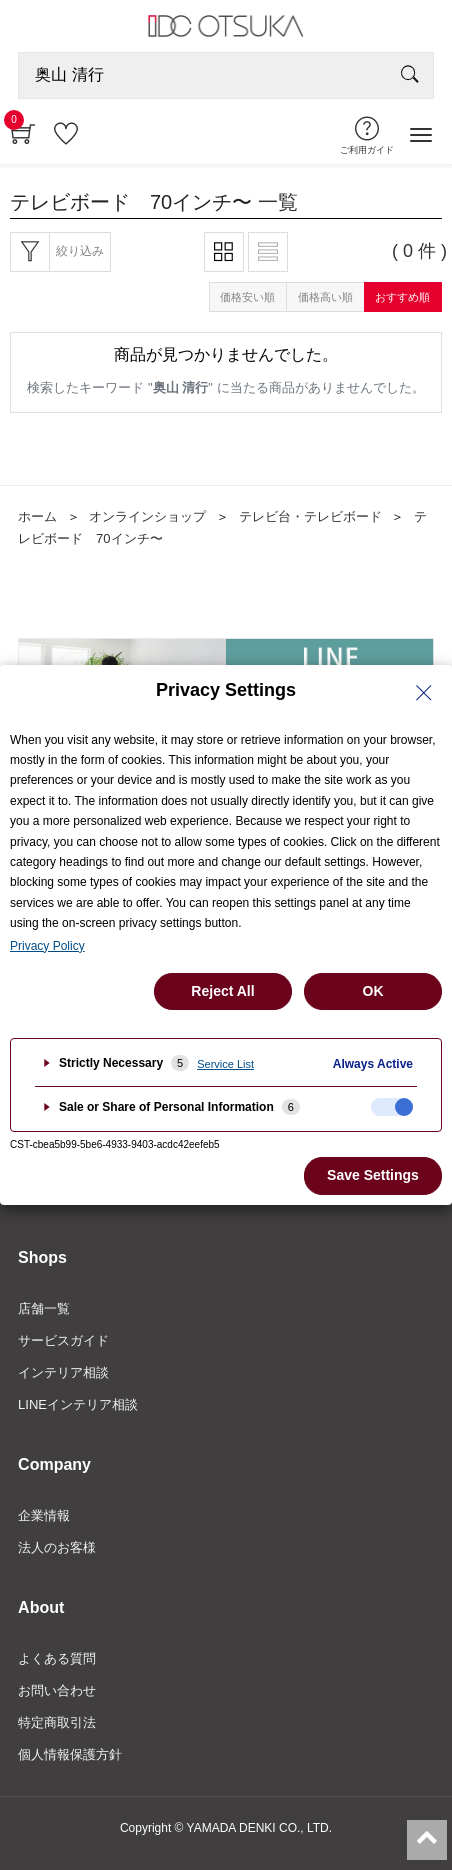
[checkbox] (392, 1107)
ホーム (37, 516)
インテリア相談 (63, 1372)
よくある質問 (57, 1658)
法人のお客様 (57, 1547)
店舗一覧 (44, 1308)
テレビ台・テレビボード (310, 516)
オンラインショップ (147, 516)
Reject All (222, 991)
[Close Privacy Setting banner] (424, 693)
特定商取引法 (57, 1722)
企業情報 (44, 1515)
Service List (225, 1064)
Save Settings (373, 1175)
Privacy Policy (47, 946)
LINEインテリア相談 (78, 1404)
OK (373, 991)
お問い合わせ (57, 1690)
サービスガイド (63, 1340)
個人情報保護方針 (70, 1754)
